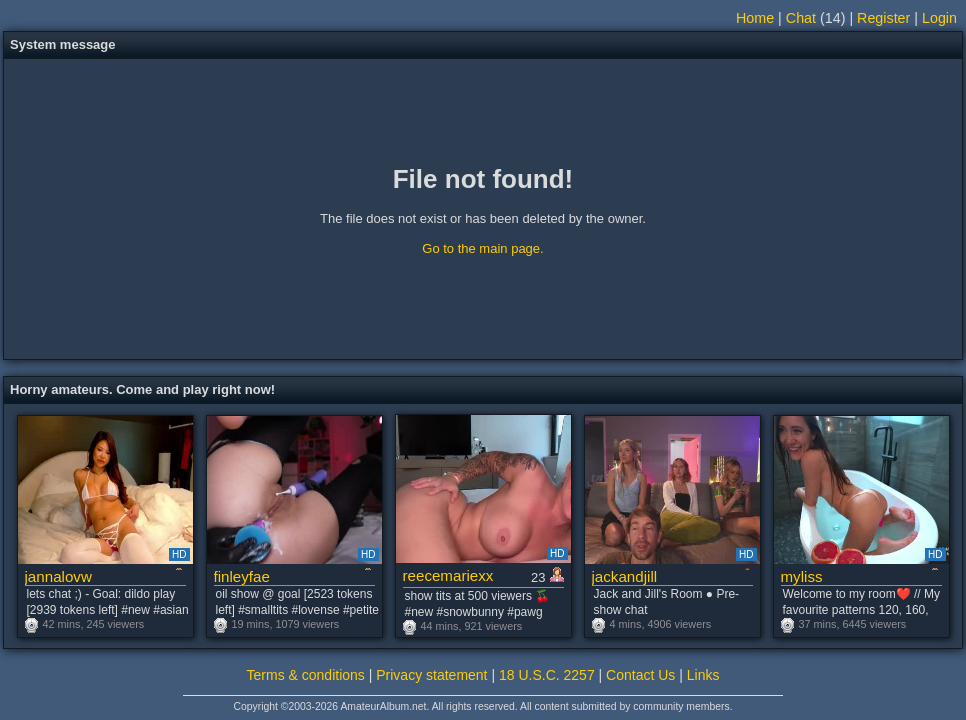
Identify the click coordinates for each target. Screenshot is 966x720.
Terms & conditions (306, 675)
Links (703, 675)
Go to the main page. (482, 248)
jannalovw (58, 576)
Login (939, 18)
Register (883, 18)
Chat (801, 18)
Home (755, 18)
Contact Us (640, 675)
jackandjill (625, 576)
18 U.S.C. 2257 (547, 675)
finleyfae (242, 576)
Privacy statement (431, 675)
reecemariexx (448, 575)
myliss (802, 576)
